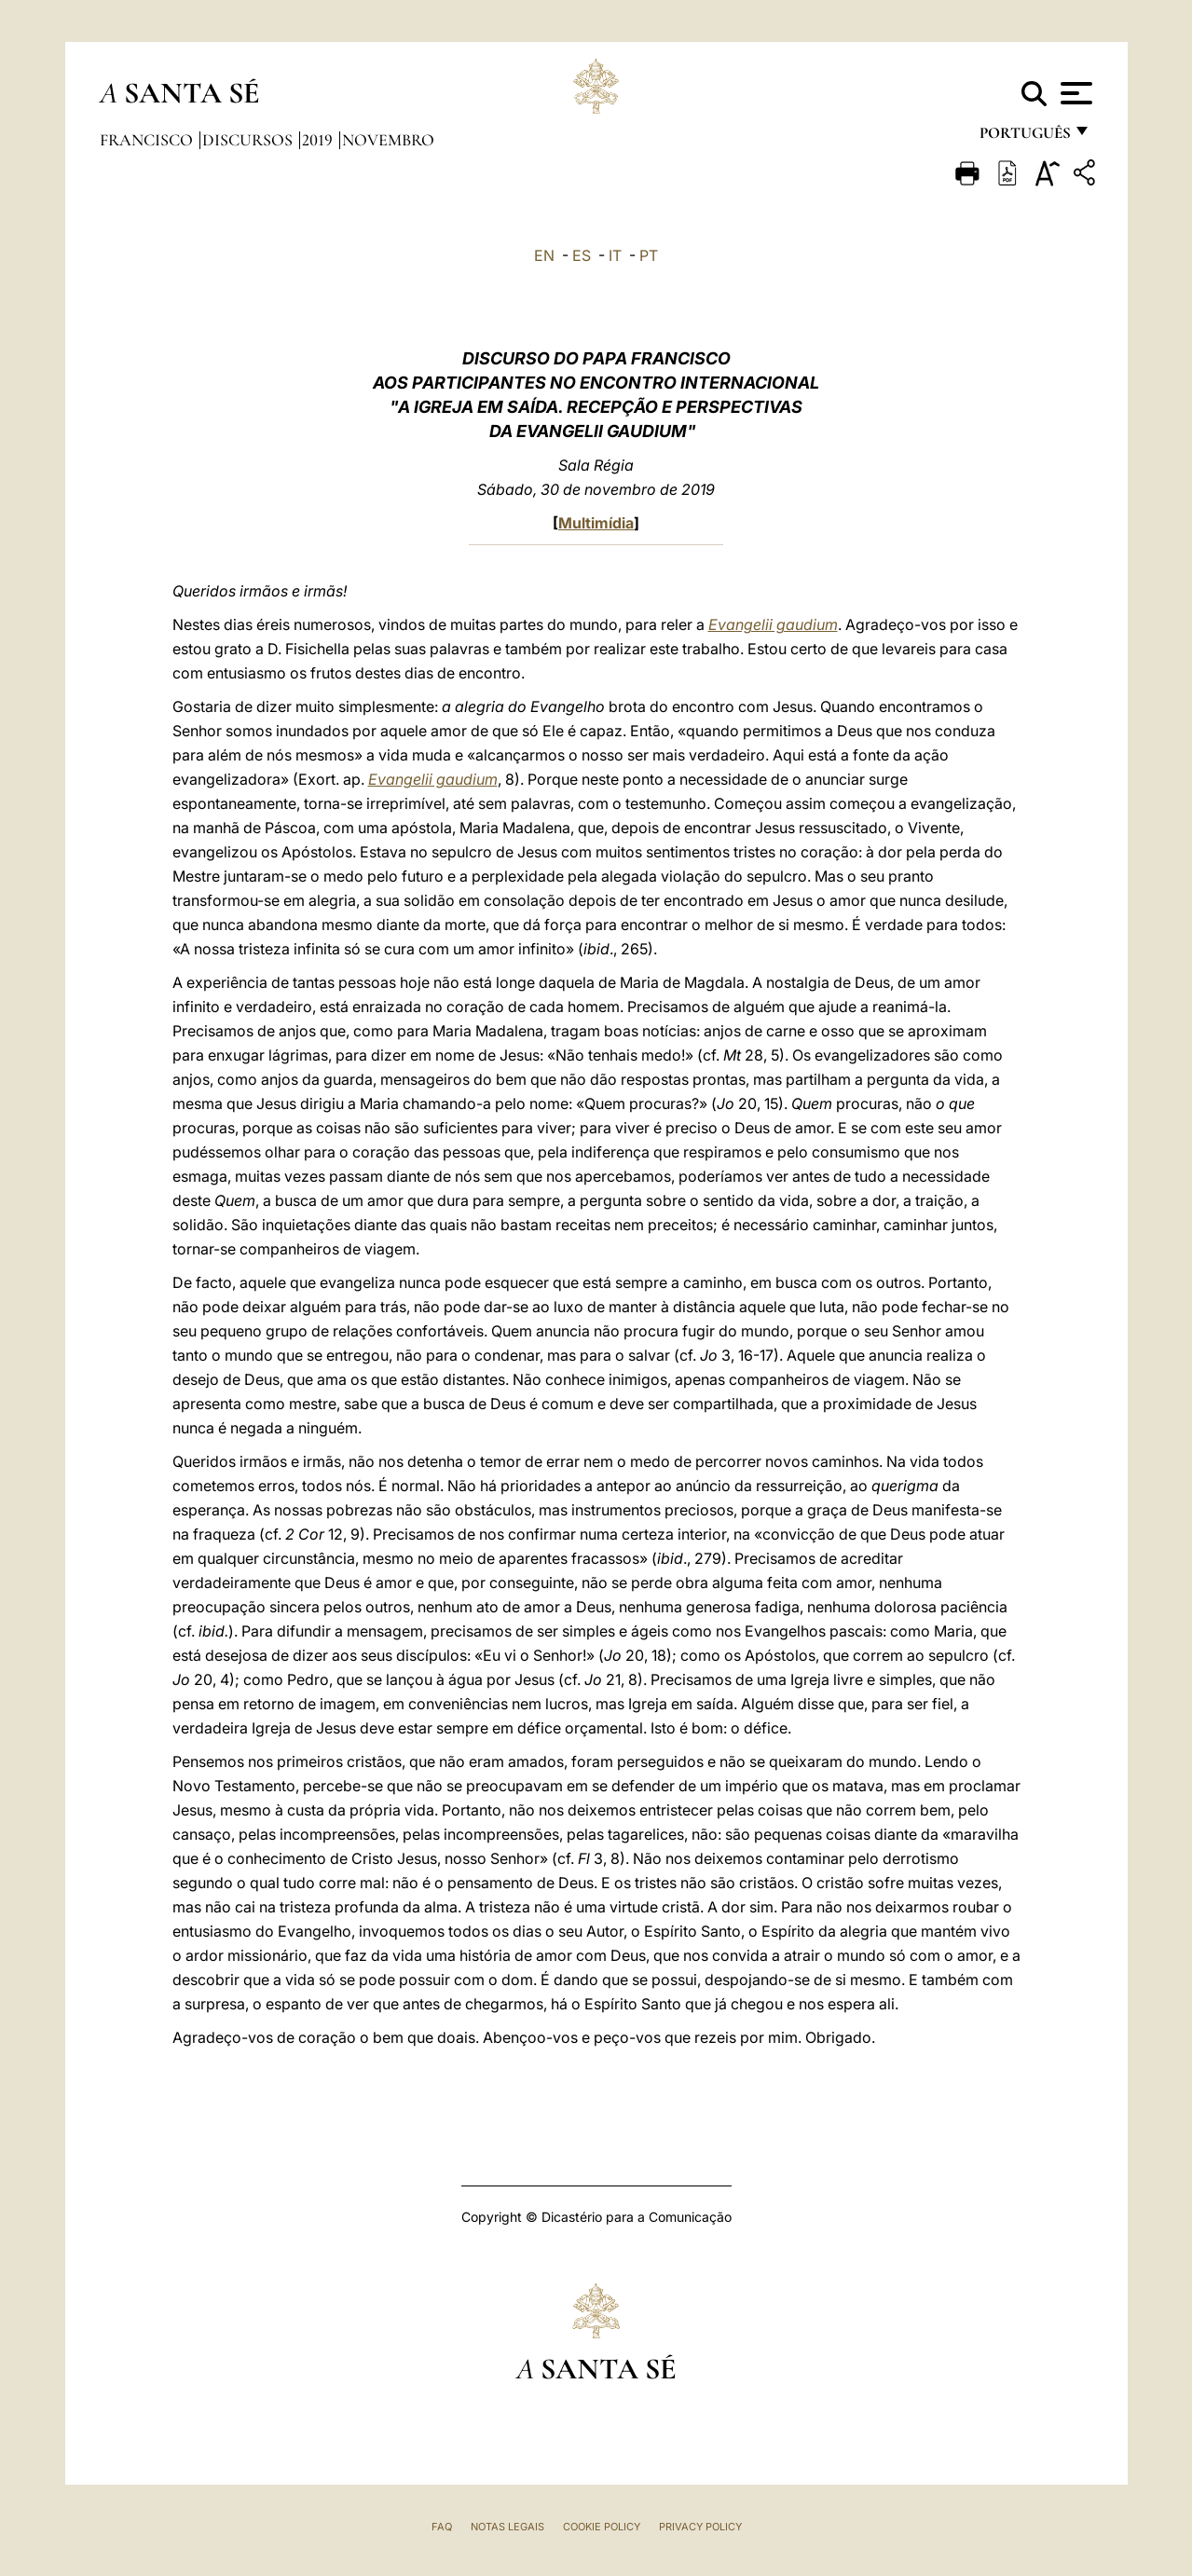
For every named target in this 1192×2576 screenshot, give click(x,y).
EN (544, 255)
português (1024, 137)
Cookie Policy (601, 2526)
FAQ (442, 2526)
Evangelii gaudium (773, 624)
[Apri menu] (1074, 93)
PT (648, 255)
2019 (319, 140)
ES (581, 255)
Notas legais (507, 2526)
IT (615, 255)
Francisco (148, 140)
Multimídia (596, 523)
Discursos (249, 140)
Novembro (388, 140)
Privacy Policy (700, 2526)
